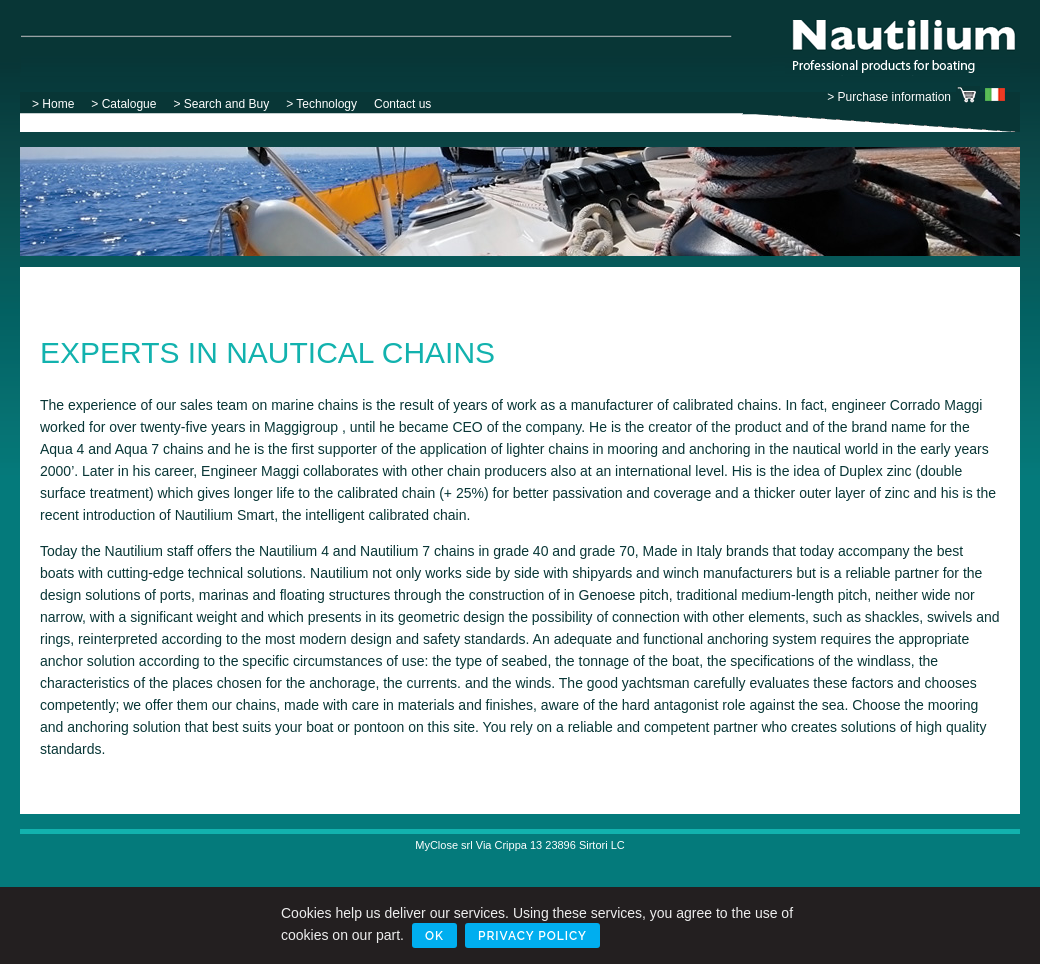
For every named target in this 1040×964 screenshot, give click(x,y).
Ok (434, 936)
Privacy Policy (532, 936)
